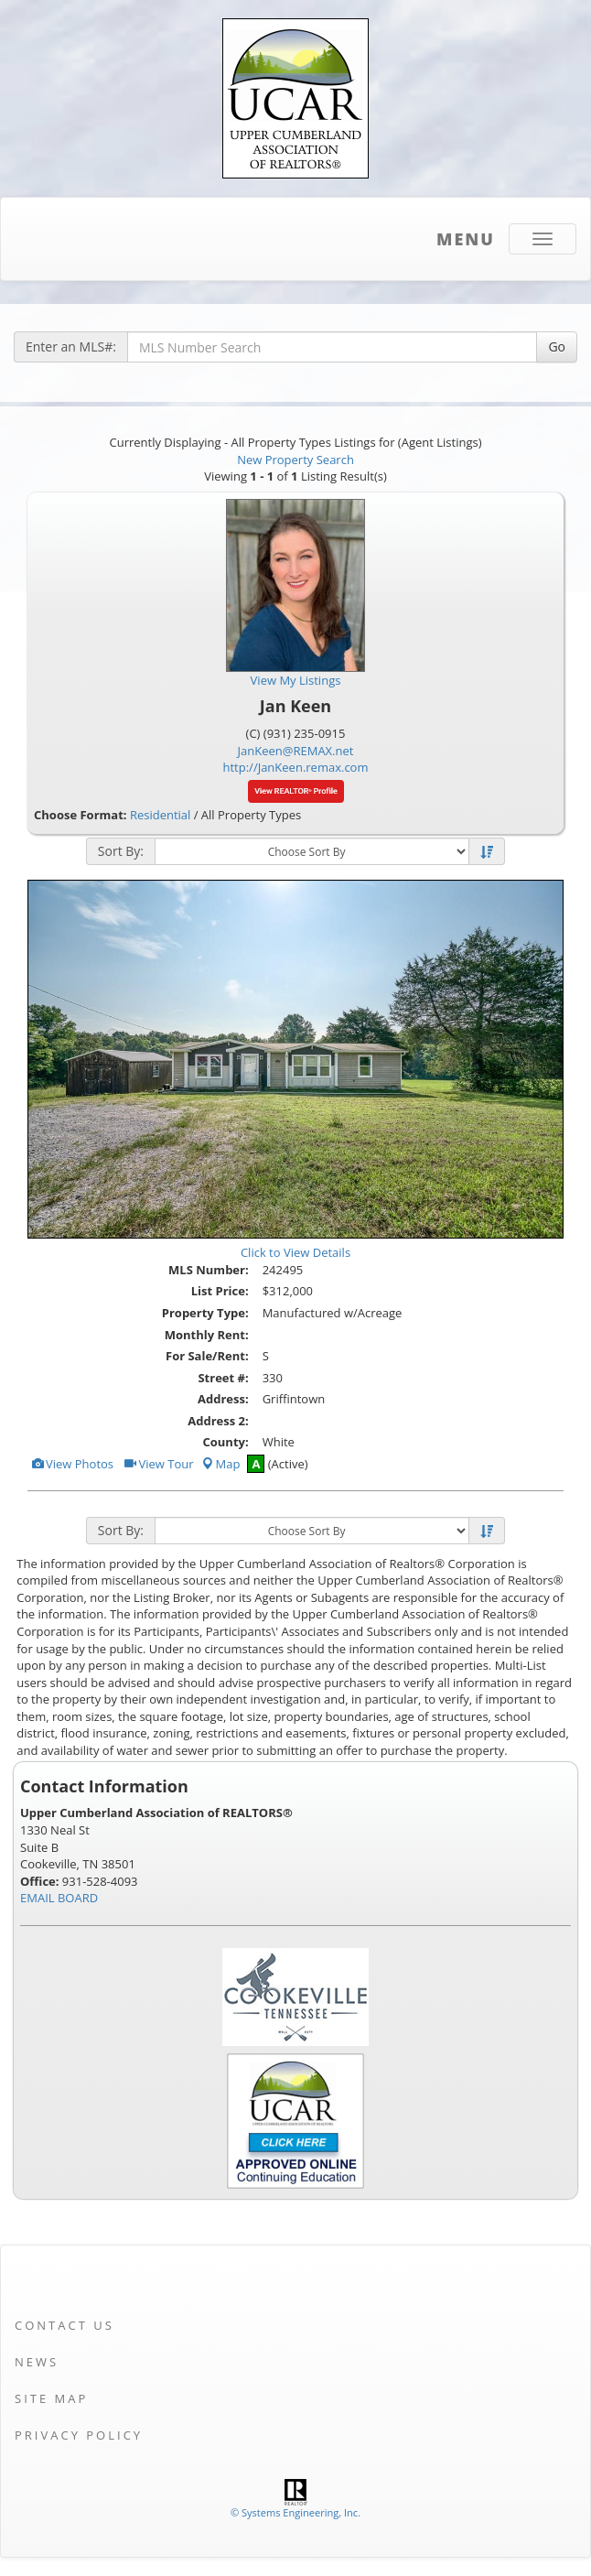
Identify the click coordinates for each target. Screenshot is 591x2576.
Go (556, 346)
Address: (223, 1399)
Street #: (223, 1377)
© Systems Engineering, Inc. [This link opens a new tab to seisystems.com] (295, 2512)
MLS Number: (208, 1269)
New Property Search (295, 459)
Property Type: (205, 1312)
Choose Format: (80, 814)
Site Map (51, 2398)
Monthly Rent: (207, 1334)
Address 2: (218, 1420)
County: (225, 1442)
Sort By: (121, 851)
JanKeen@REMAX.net (296, 750)
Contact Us (64, 2325)
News (37, 2362)
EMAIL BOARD (59, 1897)
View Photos (71, 1464)
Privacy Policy (79, 2435)
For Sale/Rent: (207, 1356)
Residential (160, 814)
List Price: (220, 1291)
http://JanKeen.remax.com (296, 767)
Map (220, 1464)
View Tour (158, 1464)
